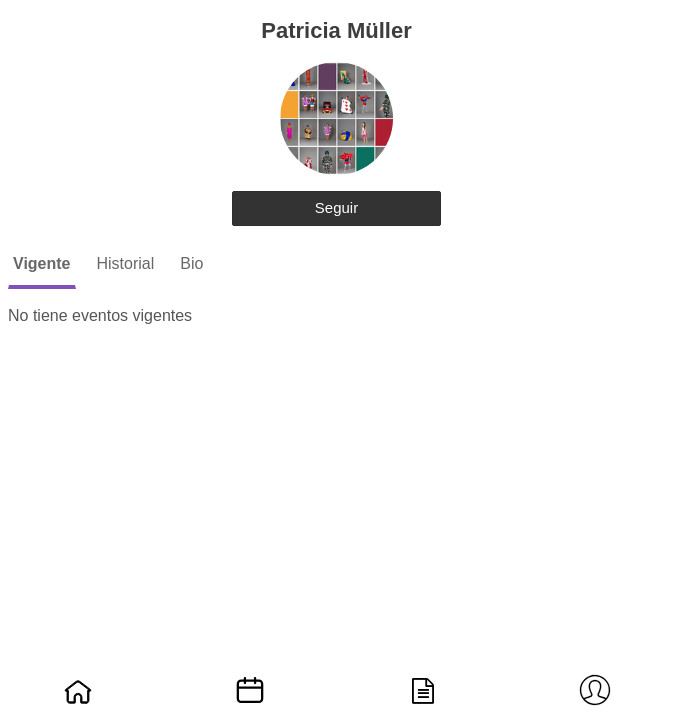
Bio (191, 263)
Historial (126, 263)
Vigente (42, 263)
